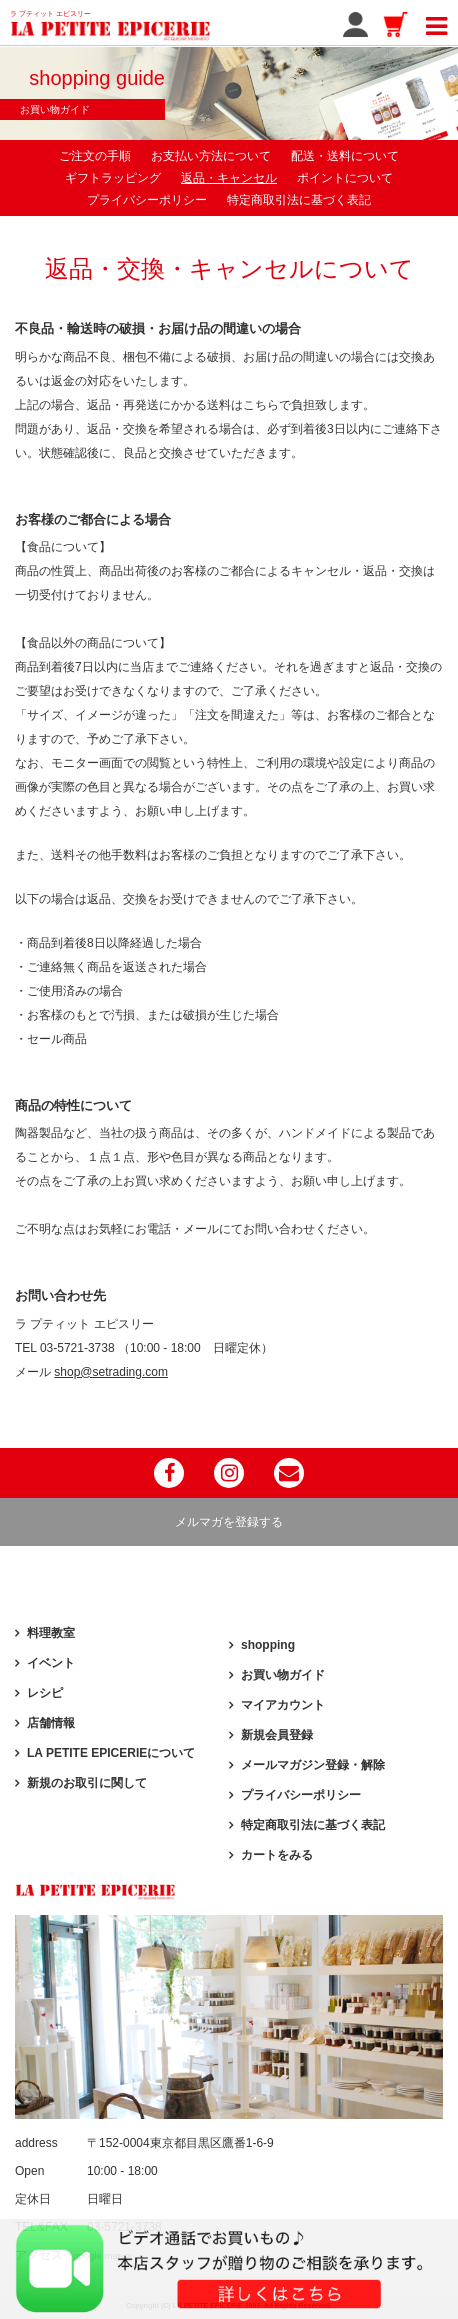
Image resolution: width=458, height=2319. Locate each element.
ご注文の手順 (95, 156)
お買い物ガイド (283, 1675)
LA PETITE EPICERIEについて (111, 1753)
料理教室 (51, 1633)
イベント (51, 1663)
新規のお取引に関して (87, 1783)
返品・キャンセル (229, 178)
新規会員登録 (277, 1735)
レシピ (45, 1693)
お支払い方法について (211, 156)
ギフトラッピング (113, 178)
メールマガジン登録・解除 (313, 1765)
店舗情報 (51, 1723)
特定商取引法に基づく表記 (299, 200)
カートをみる (277, 1855)
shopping (268, 1645)
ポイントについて (345, 178)
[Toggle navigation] (436, 23)
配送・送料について (345, 156)
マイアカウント (283, 1705)
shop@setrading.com (111, 1372)
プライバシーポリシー (147, 200)
